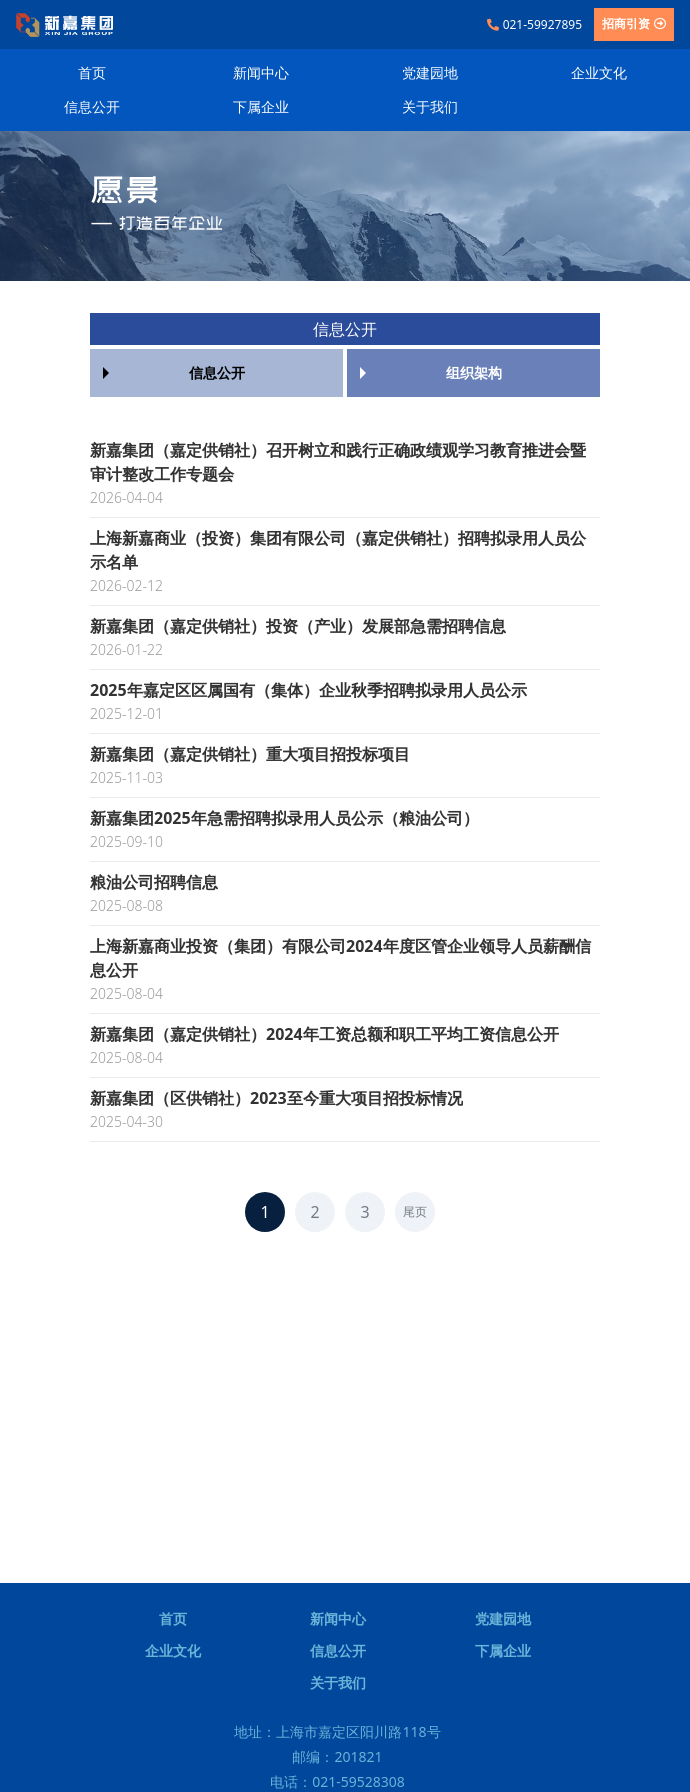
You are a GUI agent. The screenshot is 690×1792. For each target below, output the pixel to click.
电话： (337, 1781)
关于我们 (430, 106)
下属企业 (261, 106)
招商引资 (634, 23)
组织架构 (474, 372)
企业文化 (599, 72)
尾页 (415, 1211)
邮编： (337, 1756)
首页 (92, 72)
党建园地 (430, 72)
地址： (337, 1731)
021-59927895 (534, 24)
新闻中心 (261, 72)
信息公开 (92, 106)
